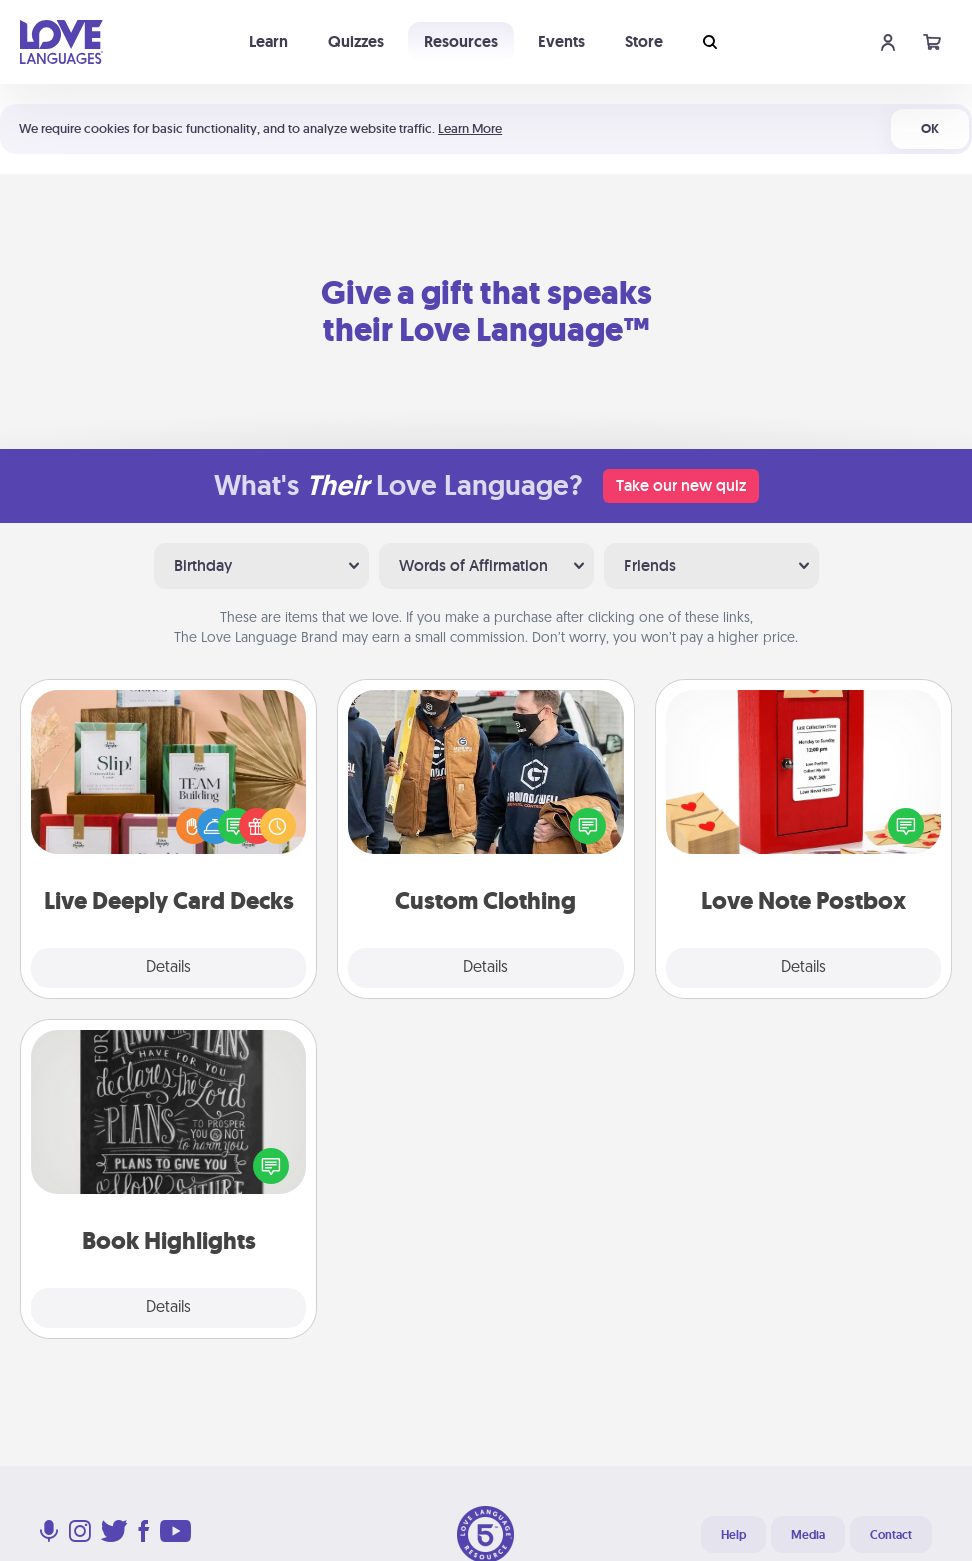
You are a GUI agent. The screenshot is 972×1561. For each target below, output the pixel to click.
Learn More (470, 128)
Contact (891, 1535)
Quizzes (356, 41)
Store (644, 41)
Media (808, 1535)
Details (168, 968)
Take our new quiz (681, 485)
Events (561, 41)
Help (733, 1535)
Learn (268, 41)
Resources (461, 41)
